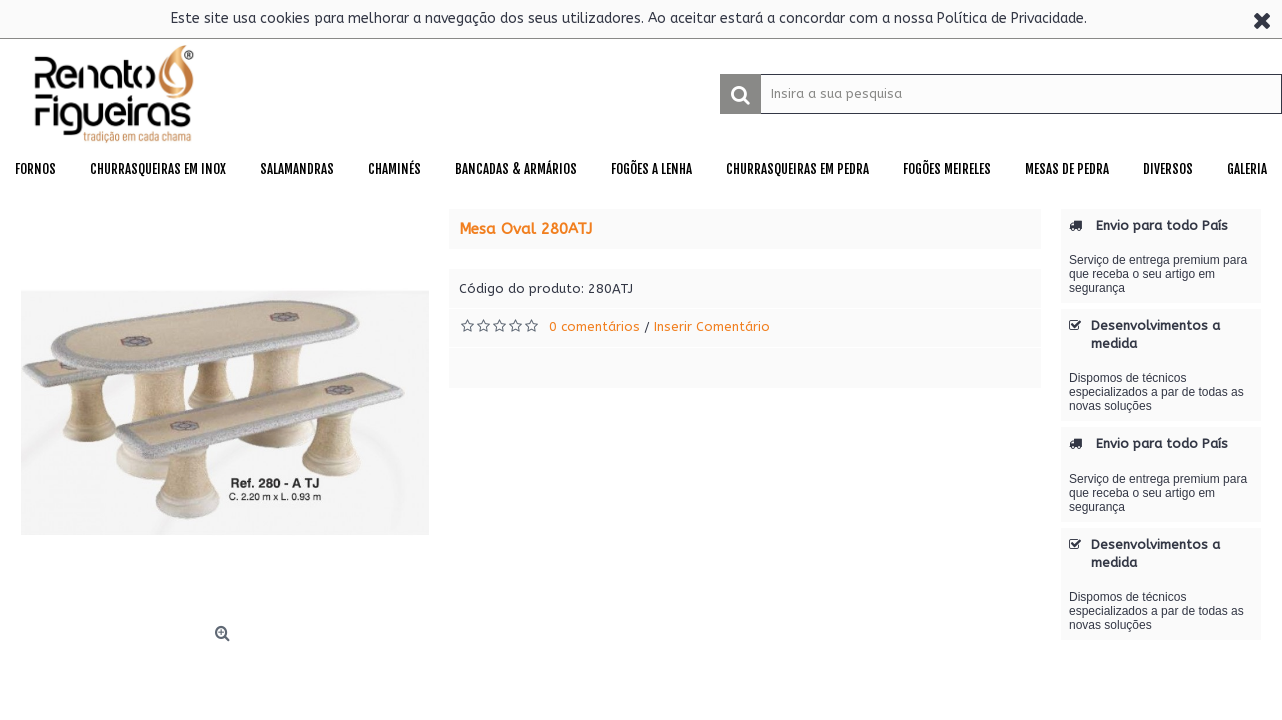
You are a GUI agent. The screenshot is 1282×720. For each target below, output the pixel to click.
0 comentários (594, 326)
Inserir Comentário (712, 326)
